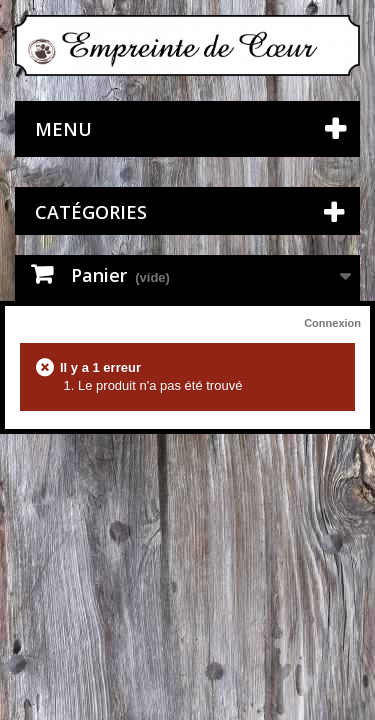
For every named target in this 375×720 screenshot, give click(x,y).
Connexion (332, 323)
